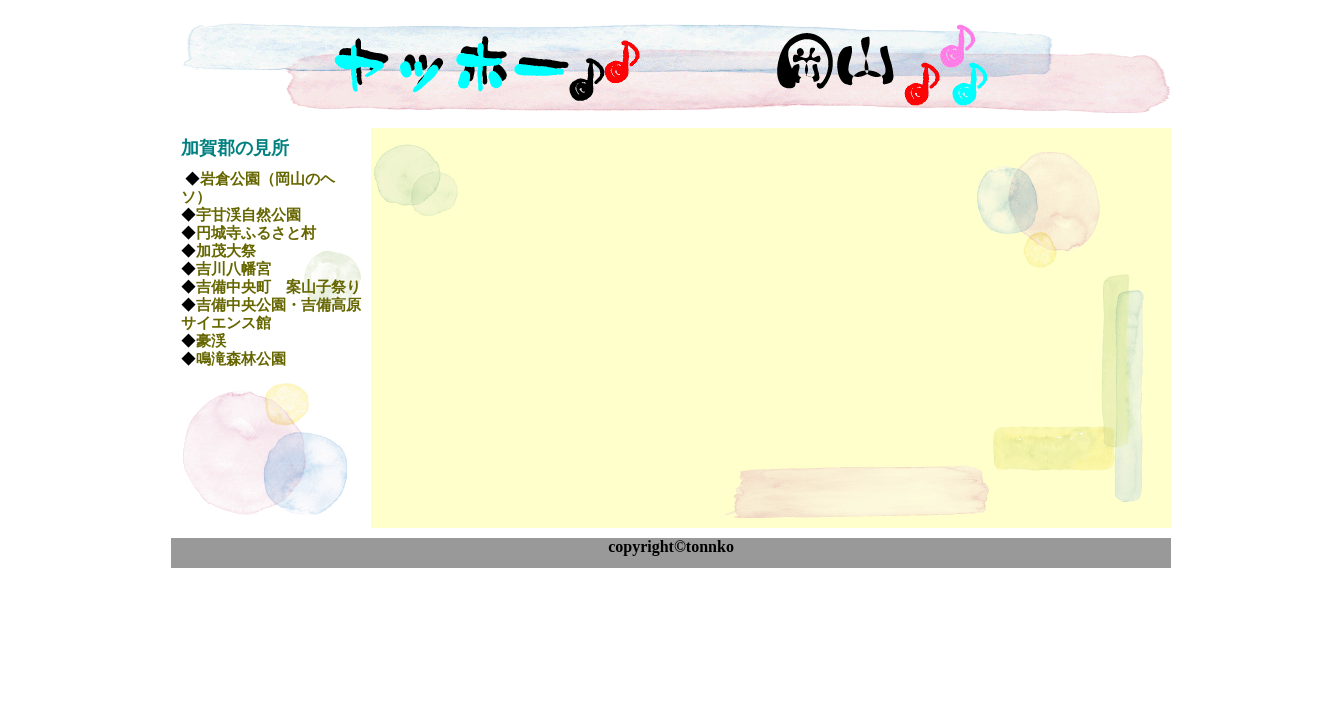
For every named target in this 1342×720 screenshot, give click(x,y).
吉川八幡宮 (233, 269)
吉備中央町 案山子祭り (278, 287)
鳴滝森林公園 (241, 359)
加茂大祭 (226, 251)
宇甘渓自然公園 (248, 215)
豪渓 (211, 341)
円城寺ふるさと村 (256, 233)
